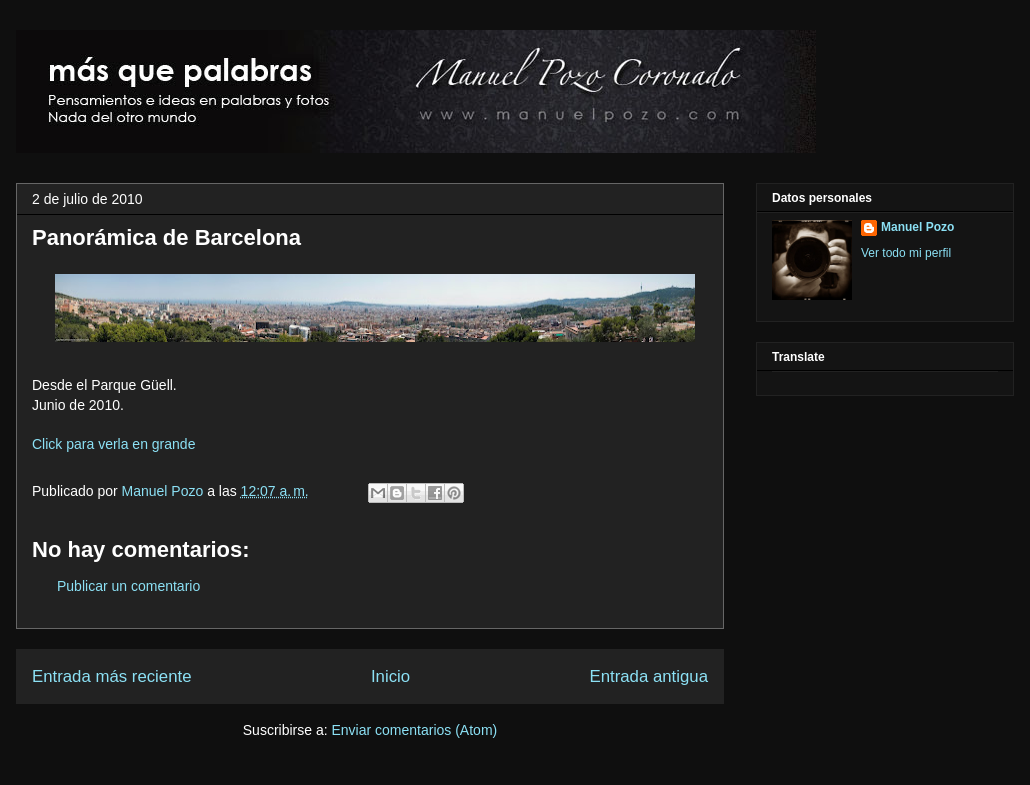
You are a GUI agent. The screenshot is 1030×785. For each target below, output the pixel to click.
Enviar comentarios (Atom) (414, 730)
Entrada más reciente (112, 676)
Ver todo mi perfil (906, 253)
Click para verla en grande (113, 444)
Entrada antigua (649, 676)
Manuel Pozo (165, 491)
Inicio (390, 676)
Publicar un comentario (128, 586)
